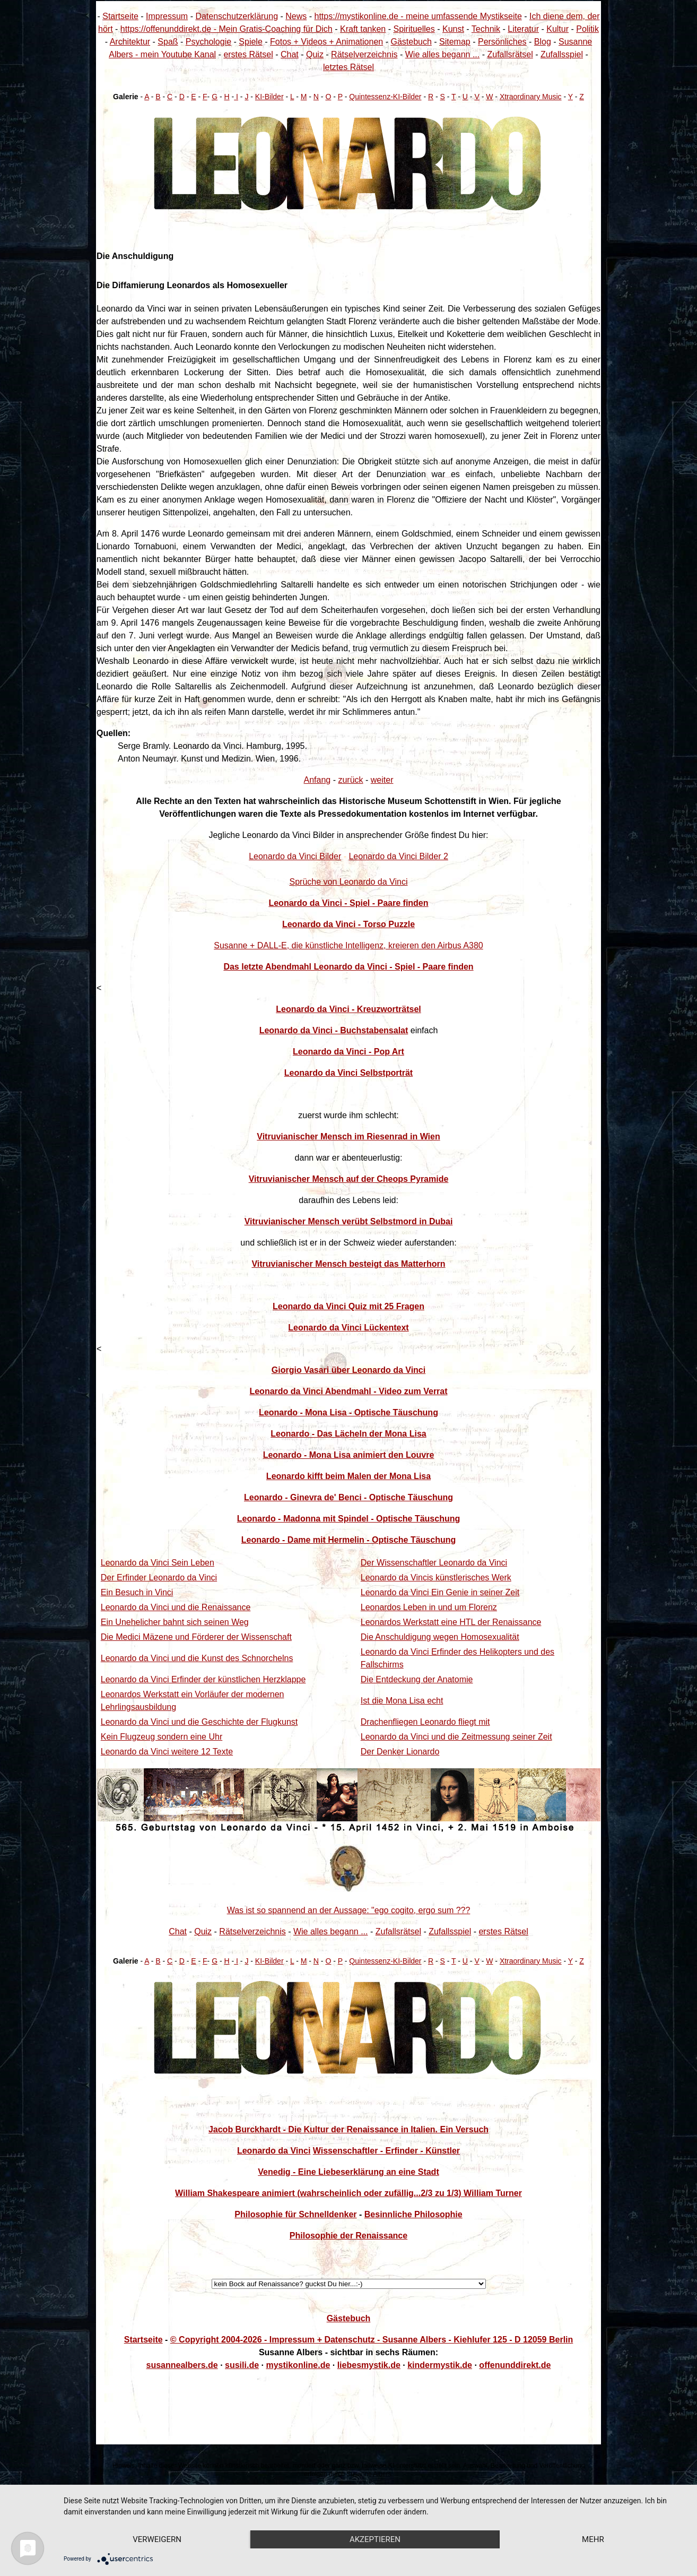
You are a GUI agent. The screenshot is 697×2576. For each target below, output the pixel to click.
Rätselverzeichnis (364, 54)
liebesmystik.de (368, 2365)
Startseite (120, 16)
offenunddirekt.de (515, 2365)
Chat (290, 54)
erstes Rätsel (248, 54)
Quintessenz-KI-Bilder (385, 96)
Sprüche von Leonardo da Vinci (349, 881)
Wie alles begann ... (442, 54)
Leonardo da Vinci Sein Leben (157, 1562)
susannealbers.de (182, 2365)
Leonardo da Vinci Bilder (295, 856)
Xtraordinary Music (531, 96)
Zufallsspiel (562, 54)
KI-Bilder (269, 96)
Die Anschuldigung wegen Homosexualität (440, 1636)
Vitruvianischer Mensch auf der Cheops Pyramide (349, 1178)
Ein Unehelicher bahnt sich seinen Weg (175, 1622)
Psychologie (208, 41)
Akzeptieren (375, 2539)
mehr (593, 2539)
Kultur (557, 28)
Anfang (317, 779)
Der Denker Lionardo (400, 1751)
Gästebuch (410, 41)
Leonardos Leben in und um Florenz (429, 1607)
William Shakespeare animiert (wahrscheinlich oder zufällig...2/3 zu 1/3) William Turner (348, 2193)
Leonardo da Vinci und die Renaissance (176, 1607)
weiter (382, 779)
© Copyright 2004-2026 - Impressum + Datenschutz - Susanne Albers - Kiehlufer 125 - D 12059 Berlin (371, 2339)
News (296, 16)
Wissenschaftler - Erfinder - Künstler (386, 2150)
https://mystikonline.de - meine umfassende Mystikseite (418, 16)
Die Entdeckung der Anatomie (417, 1679)
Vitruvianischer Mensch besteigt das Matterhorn (348, 1263)
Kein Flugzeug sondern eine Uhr (161, 1736)
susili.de (242, 2365)
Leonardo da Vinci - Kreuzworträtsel (348, 1009)
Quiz (315, 54)
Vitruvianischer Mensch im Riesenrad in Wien (348, 1136)
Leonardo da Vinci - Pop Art (348, 1051)
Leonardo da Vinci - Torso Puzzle (348, 924)
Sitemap (455, 41)
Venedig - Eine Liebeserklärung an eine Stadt (348, 2171)
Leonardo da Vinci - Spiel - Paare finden (348, 902)
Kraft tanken (363, 28)
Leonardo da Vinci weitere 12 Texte (167, 1751)
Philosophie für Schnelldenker (295, 2214)
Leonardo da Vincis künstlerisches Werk (436, 1577)
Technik (486, 28)
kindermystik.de (439, 2365)
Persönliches (502, 41)
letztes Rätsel (348, 67)
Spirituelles (413, 28)
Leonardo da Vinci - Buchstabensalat (333, 1030)
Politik (587, 28)
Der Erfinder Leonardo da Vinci (159, 1577)
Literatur (523, 28)
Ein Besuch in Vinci (137, 1592)
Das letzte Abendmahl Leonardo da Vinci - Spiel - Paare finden (348, 966)
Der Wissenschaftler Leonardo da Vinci (434, 1562)
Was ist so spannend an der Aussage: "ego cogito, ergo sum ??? (349, 1910)
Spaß (168, 41)
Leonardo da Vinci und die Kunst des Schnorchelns (197, 1658)
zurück (350, 779)
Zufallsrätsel (510, 54)
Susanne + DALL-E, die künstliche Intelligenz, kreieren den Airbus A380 (348, 945)
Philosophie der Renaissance (348, 2235)
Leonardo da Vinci (273, 2150)
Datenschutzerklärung (236, 16)
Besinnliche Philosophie (413, 2214)
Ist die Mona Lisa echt (402, 1700)
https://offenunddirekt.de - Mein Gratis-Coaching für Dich (226, 28)
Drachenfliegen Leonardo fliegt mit (425, 1721)
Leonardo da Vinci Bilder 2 (398, 856)
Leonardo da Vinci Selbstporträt (348, 1072)
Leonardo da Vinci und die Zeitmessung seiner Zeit (456, 1736)
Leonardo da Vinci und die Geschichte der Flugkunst (199, 1721)
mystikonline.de (298, 2365)
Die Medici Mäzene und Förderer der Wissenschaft (196, 1636)
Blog (542, 41)
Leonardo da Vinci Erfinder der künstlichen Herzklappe (203, 1679)
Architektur (130, 41)
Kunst (453, 28)
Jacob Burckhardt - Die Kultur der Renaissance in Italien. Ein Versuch (348, 2129)
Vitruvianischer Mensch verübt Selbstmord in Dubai (349, 1221)
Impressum (167, 16)
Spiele (250, 41)
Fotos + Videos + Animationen (326, 41)
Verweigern (157, 2539)
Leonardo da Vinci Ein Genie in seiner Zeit (440, 1592)
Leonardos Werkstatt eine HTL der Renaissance (451, 1622)
